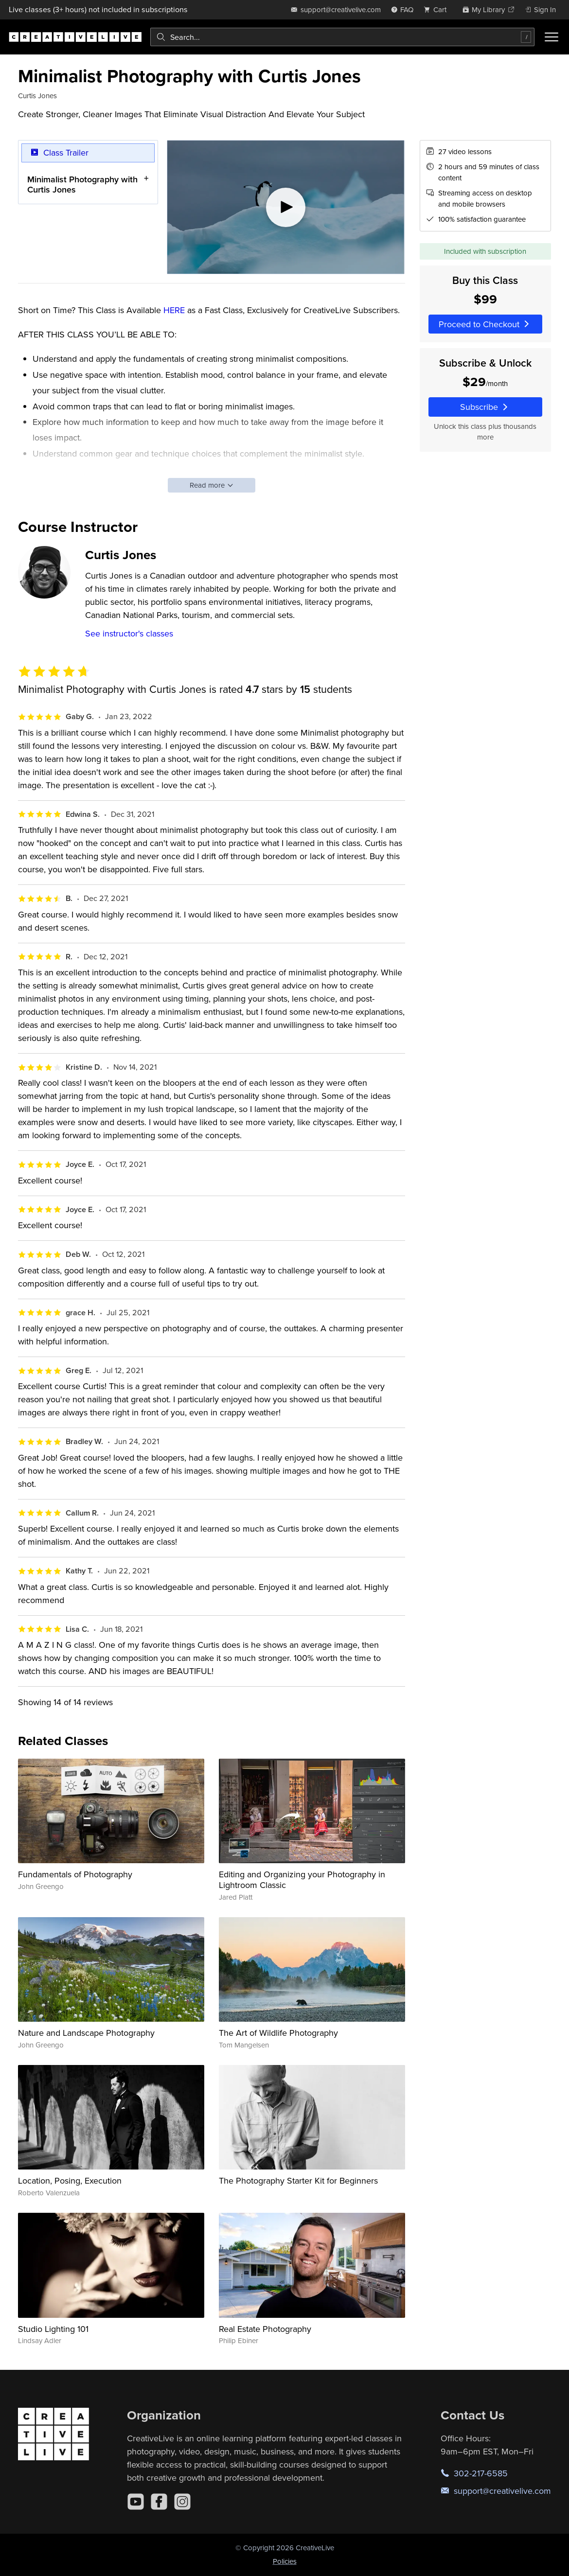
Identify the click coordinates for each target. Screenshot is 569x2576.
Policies (285, 2561)
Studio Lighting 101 (53, 2329)
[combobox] (342, 37)
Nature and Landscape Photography (86, 2033)
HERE (174, 310)
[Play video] (285, 207)
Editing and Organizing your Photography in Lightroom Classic (302, 1879)
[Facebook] (159, 2501)
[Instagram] (182, 2501)
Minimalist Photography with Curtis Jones (82, 184)
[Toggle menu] (551, 37)
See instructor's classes (129, 633)
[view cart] (437, 9)
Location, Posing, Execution (70, 2180)
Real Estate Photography (265, 2329)
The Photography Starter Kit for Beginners (298, 2180)
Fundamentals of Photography (75, 1874)
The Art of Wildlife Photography (278, 2033)
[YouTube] (135, 2501)
